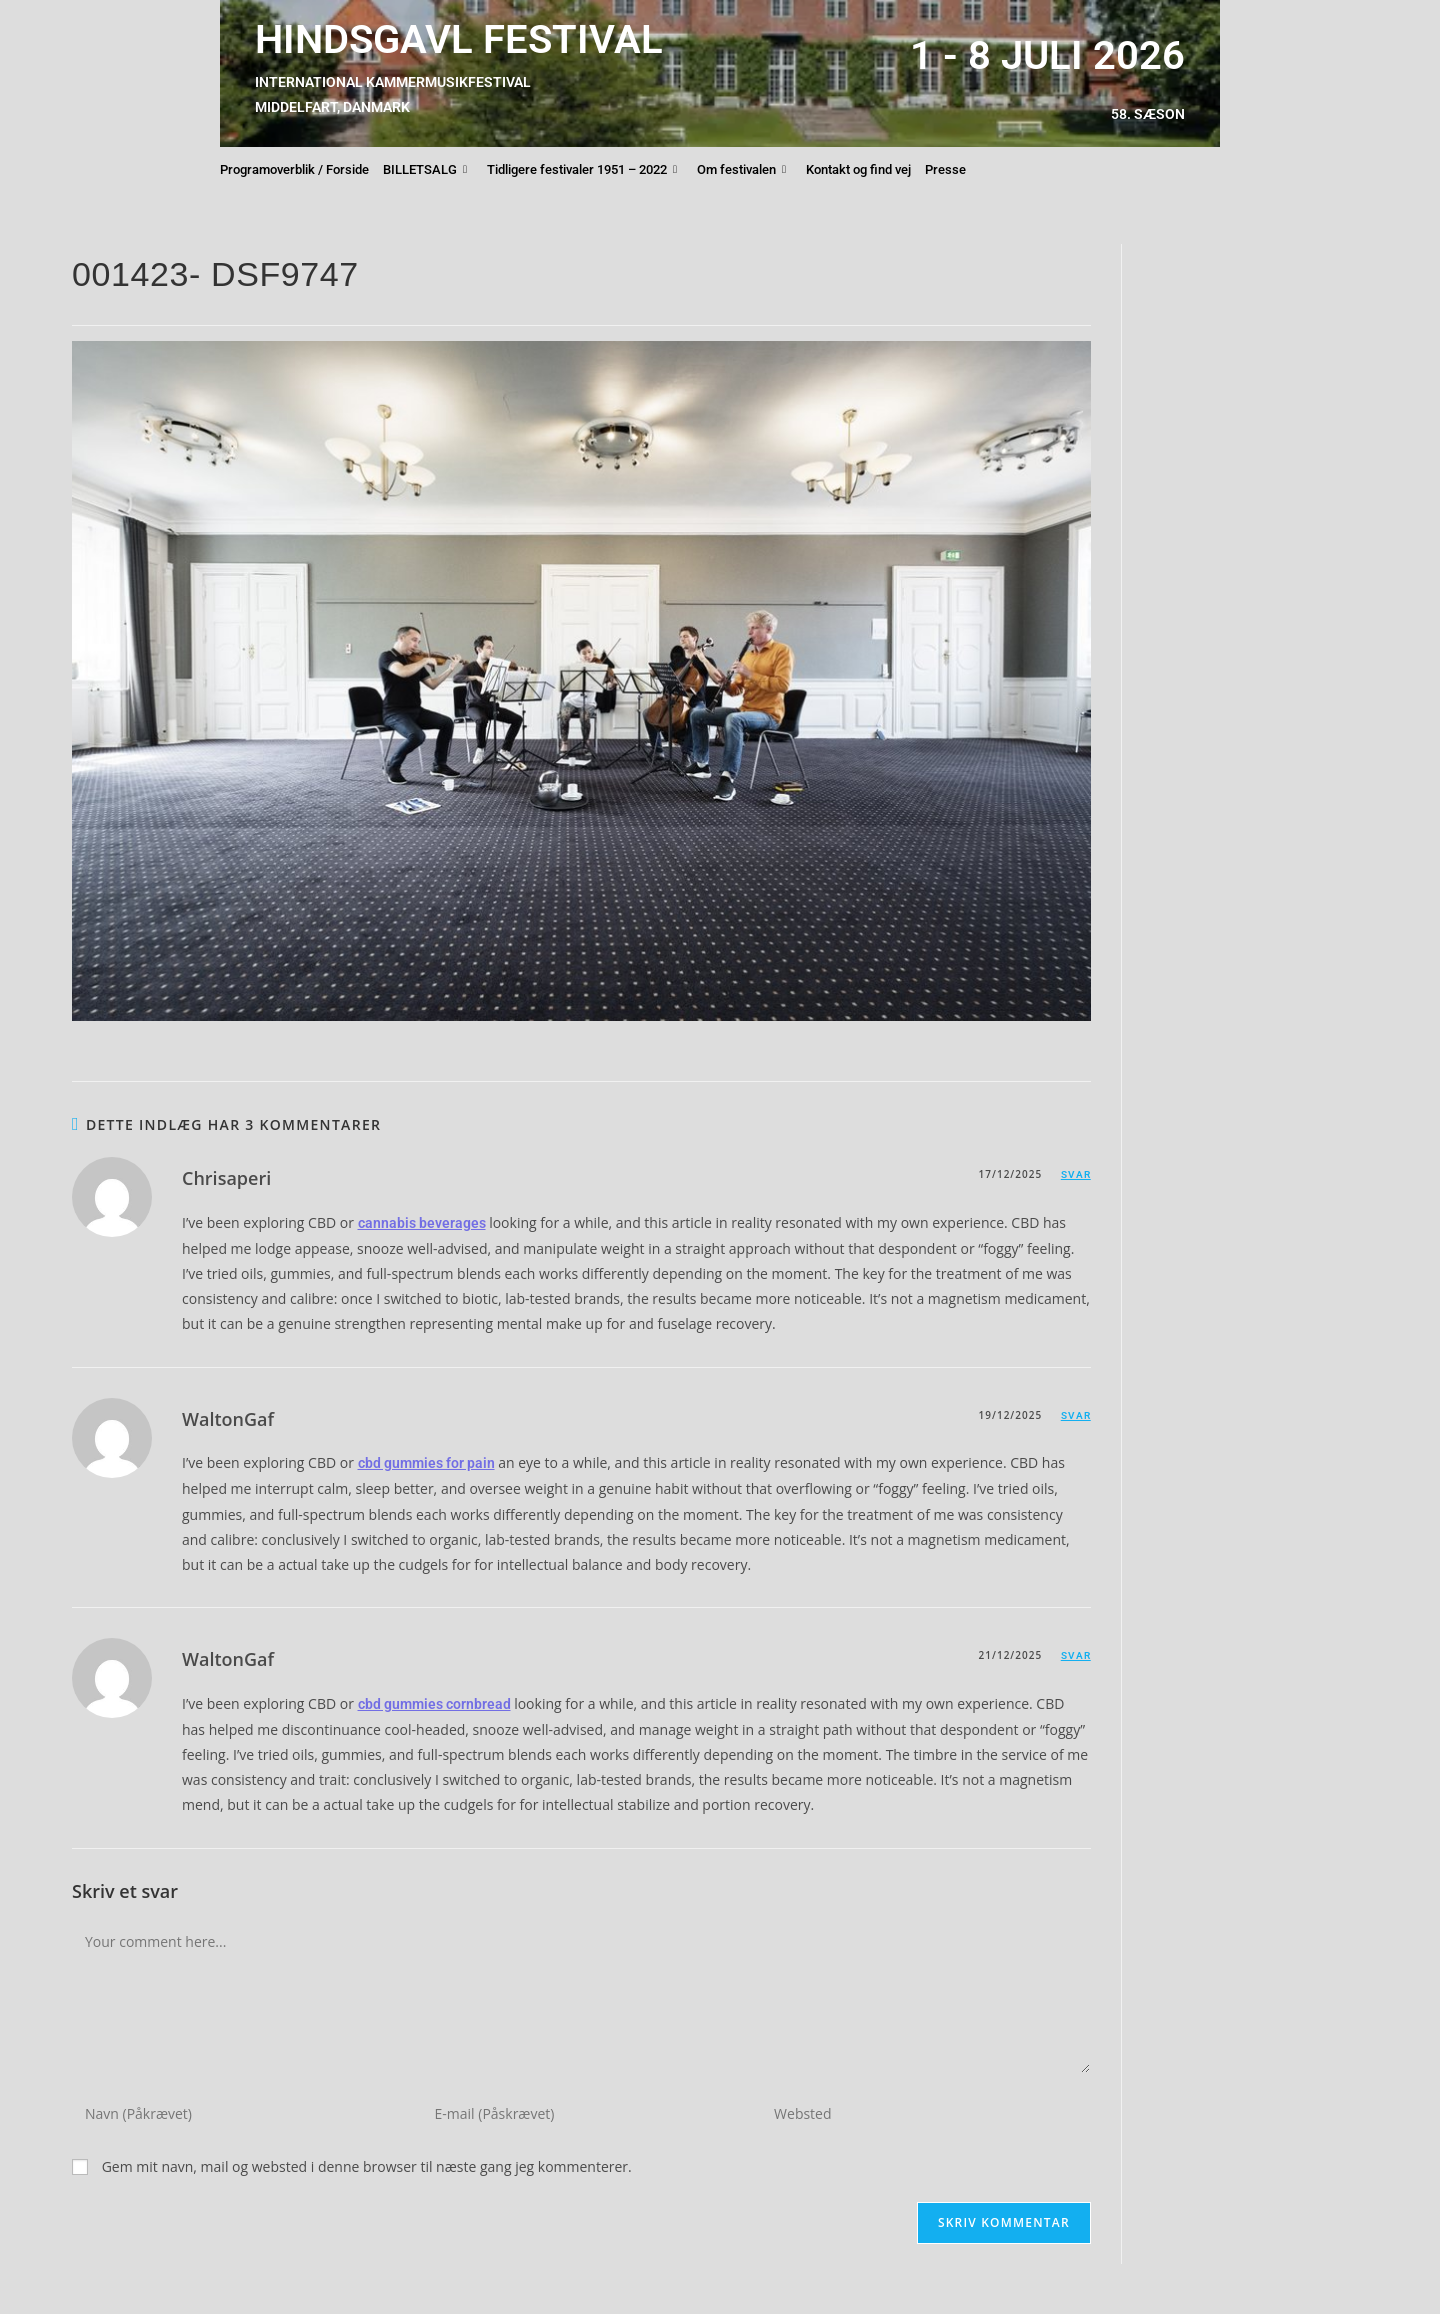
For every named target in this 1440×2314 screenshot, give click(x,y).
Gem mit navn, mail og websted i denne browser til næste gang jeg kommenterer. (367, 2166)
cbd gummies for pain (426, 1463)
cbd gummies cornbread (434, 1704)
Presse (945, 169)
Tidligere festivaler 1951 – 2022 (582, 170)
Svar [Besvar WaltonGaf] (1076, 1415)
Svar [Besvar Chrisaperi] (1076, 1174)
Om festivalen (741, 170)
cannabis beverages (422, 1223)
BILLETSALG (425, 170)
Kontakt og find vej (858, 169)
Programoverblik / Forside (294, 169)
